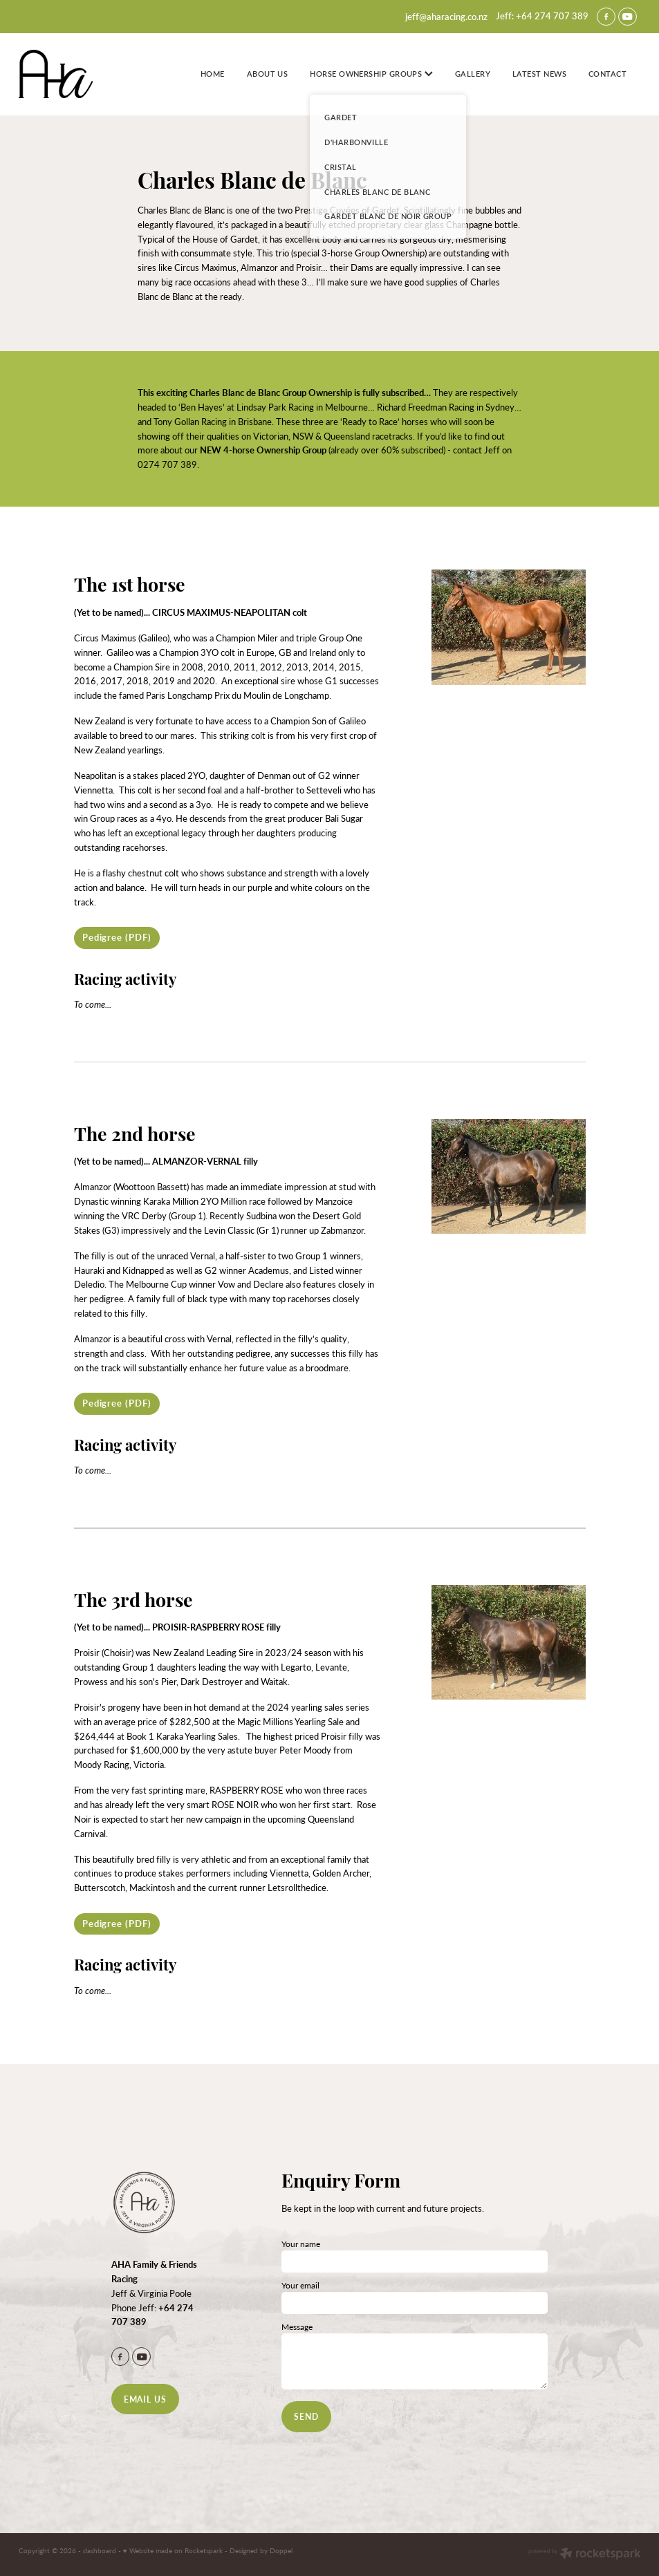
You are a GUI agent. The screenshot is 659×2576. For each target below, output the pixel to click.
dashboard (99, 2550)
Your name (300, 2243)
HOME (213, 73)
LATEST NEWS (539, 73)
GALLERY (472, 73)
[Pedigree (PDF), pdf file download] (117, 937)
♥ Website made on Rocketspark (173, 2550)
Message (297, 2326)
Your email (300, 2285)
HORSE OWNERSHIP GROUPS (371, 73)
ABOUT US (267, 73)
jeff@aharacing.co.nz (446, 16)
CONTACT (607, 73)
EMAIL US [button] (145, 2399)
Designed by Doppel (261, 2550)
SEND (306, 2416)
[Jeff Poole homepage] (81, 74)
